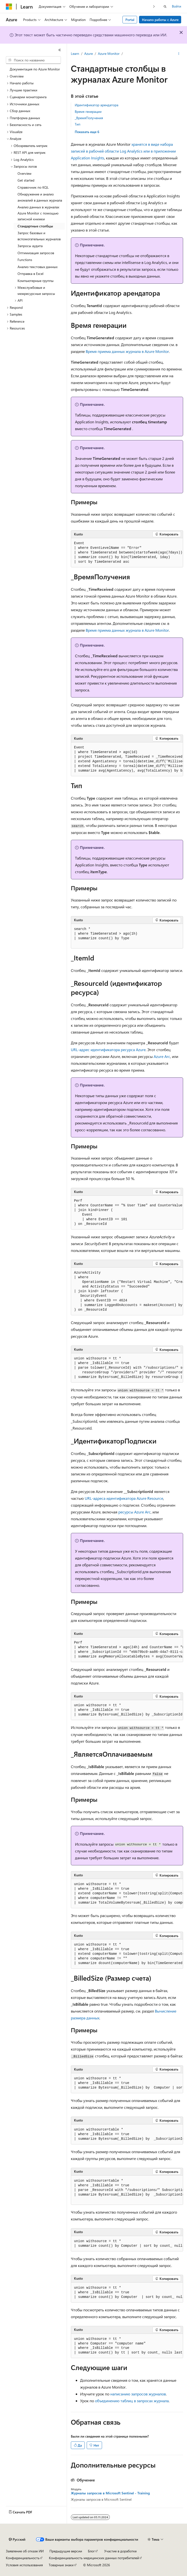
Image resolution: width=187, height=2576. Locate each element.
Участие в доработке (120, 2551)
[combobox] (33, 60)
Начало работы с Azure (160, 19)
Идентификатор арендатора (96, 105)
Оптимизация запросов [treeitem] (36, 253)
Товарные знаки (61, 2565)
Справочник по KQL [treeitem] (33, 187)
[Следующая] (154, 6)
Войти (176, 6)
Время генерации (88, 111)
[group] (127, 552)
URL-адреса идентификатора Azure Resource (124, 1498)
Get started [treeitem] (26, 180)
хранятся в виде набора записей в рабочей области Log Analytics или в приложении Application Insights (123, 151)
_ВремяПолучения (89, 118)
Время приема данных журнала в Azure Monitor (127, 351)
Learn (75, 53)
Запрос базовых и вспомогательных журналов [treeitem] (39, 236)
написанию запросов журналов (138, 2393)
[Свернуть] (60, 50)
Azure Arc (162, 1056)
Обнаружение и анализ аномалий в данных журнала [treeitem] (40, 197)
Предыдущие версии (65, 2551)
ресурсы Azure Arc (134, 1511)
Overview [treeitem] (24, 173)
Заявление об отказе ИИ (25, 2551)
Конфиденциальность (22, 2558)
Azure (88, 53)
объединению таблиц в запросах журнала (132, 2400)
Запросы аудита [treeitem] (30, 245)
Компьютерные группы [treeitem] (36, 280)
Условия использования (24, 2565)
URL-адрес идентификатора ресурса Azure (108, 1049)
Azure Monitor (109, 53)
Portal (129, 19)
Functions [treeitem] (25, 259)
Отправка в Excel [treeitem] (30, 273)
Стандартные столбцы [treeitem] (35, 226)
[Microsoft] (9, 6)
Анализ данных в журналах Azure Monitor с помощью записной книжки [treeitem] (38, 213)
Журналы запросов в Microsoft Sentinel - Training (110, 2493)
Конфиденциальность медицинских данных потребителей (94, 2558)
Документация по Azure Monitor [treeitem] (35, 69)
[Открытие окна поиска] (165, 6)
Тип (77, 124)
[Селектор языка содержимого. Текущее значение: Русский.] (17, 2539)
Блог (91, 2551)
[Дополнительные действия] (179, 54)
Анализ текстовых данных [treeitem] (37, 266)
